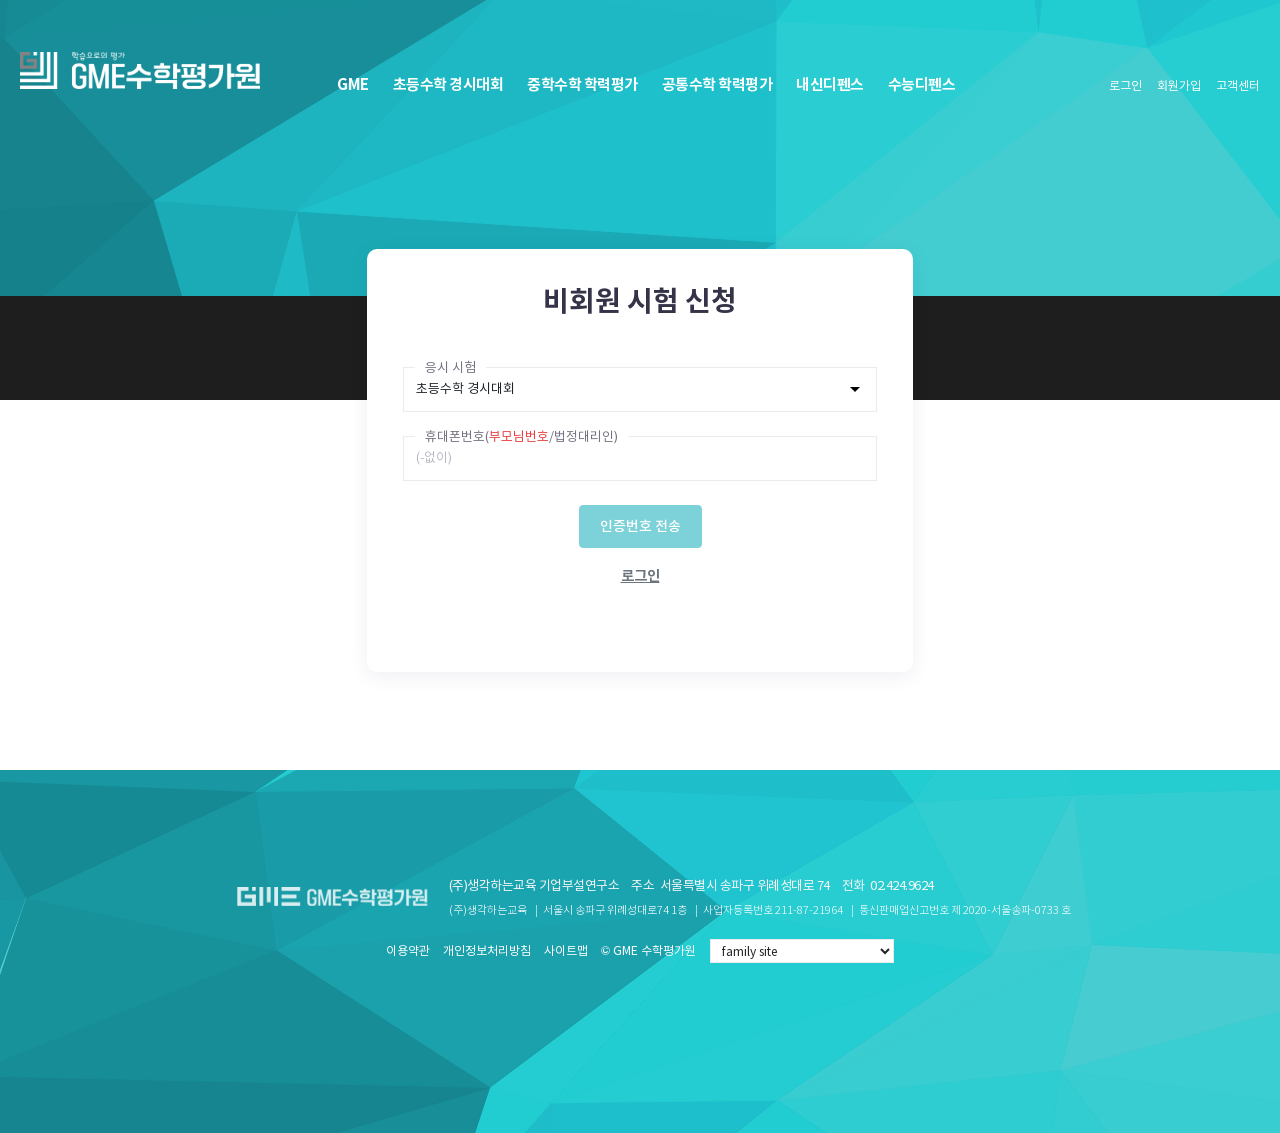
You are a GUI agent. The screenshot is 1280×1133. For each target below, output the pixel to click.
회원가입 (1179, 86)
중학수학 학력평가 (582, 84)
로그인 (1125, 86)
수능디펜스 (922, 84)
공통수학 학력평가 (717, 84)
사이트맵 (566, 950)
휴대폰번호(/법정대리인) (521, 436)
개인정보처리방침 (487, 950)
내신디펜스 (830, 84)
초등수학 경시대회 (448, 84)
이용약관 (408, 950)
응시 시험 (450, 367)
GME (353, 84)
